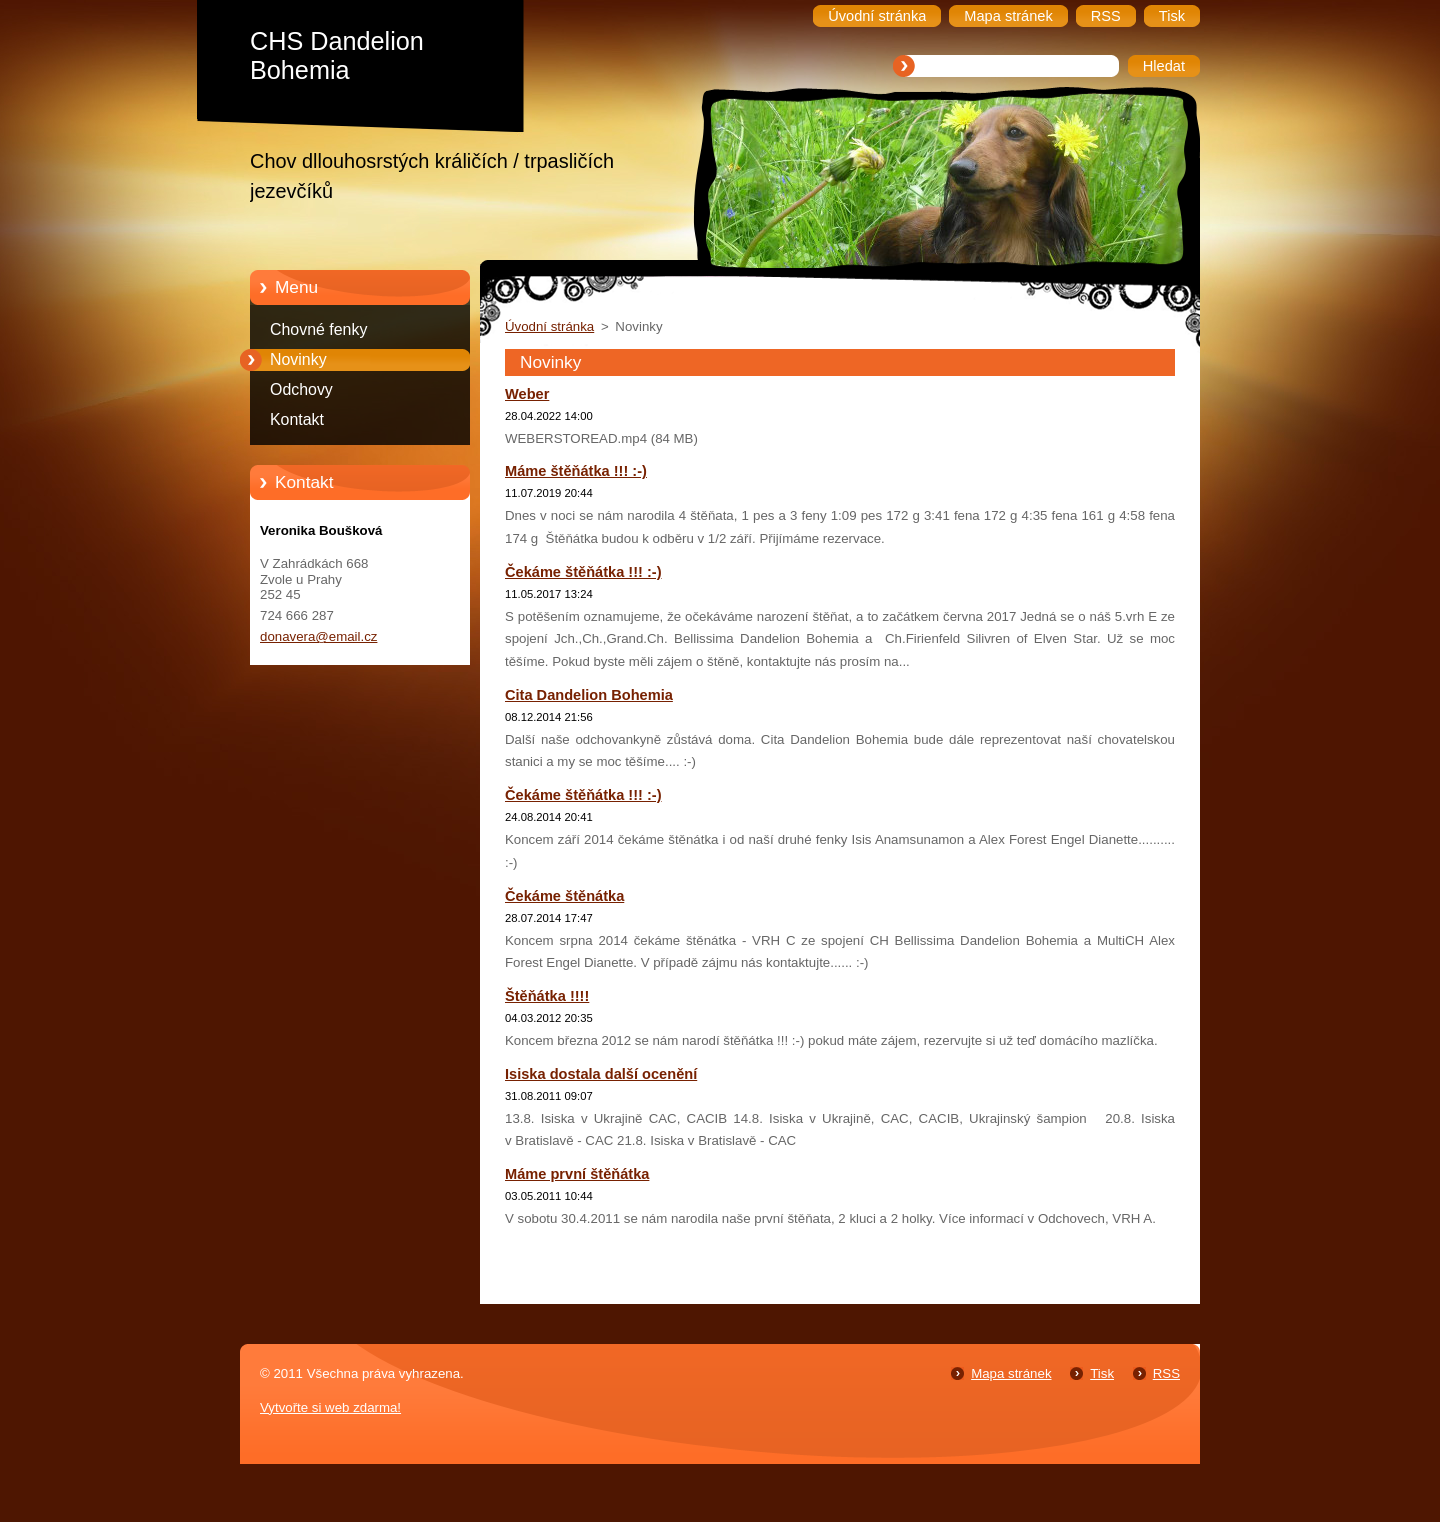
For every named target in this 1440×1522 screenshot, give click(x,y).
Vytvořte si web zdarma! (330, 1407)
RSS (1166, 1373)
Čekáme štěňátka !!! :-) (583, 572)
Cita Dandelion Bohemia (589, 695)
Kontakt (297, 419)
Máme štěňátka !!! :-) (576, 471)
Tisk (1102, 1373)
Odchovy (301, 389)
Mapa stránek (1011, 1373)
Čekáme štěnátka (564, 896)
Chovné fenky (318, 329)
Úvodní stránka (549, 326)
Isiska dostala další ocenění (601, 1074)
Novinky (298, 359)
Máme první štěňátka (577, 1174)
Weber (527, 394)
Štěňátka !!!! (547, 996)
